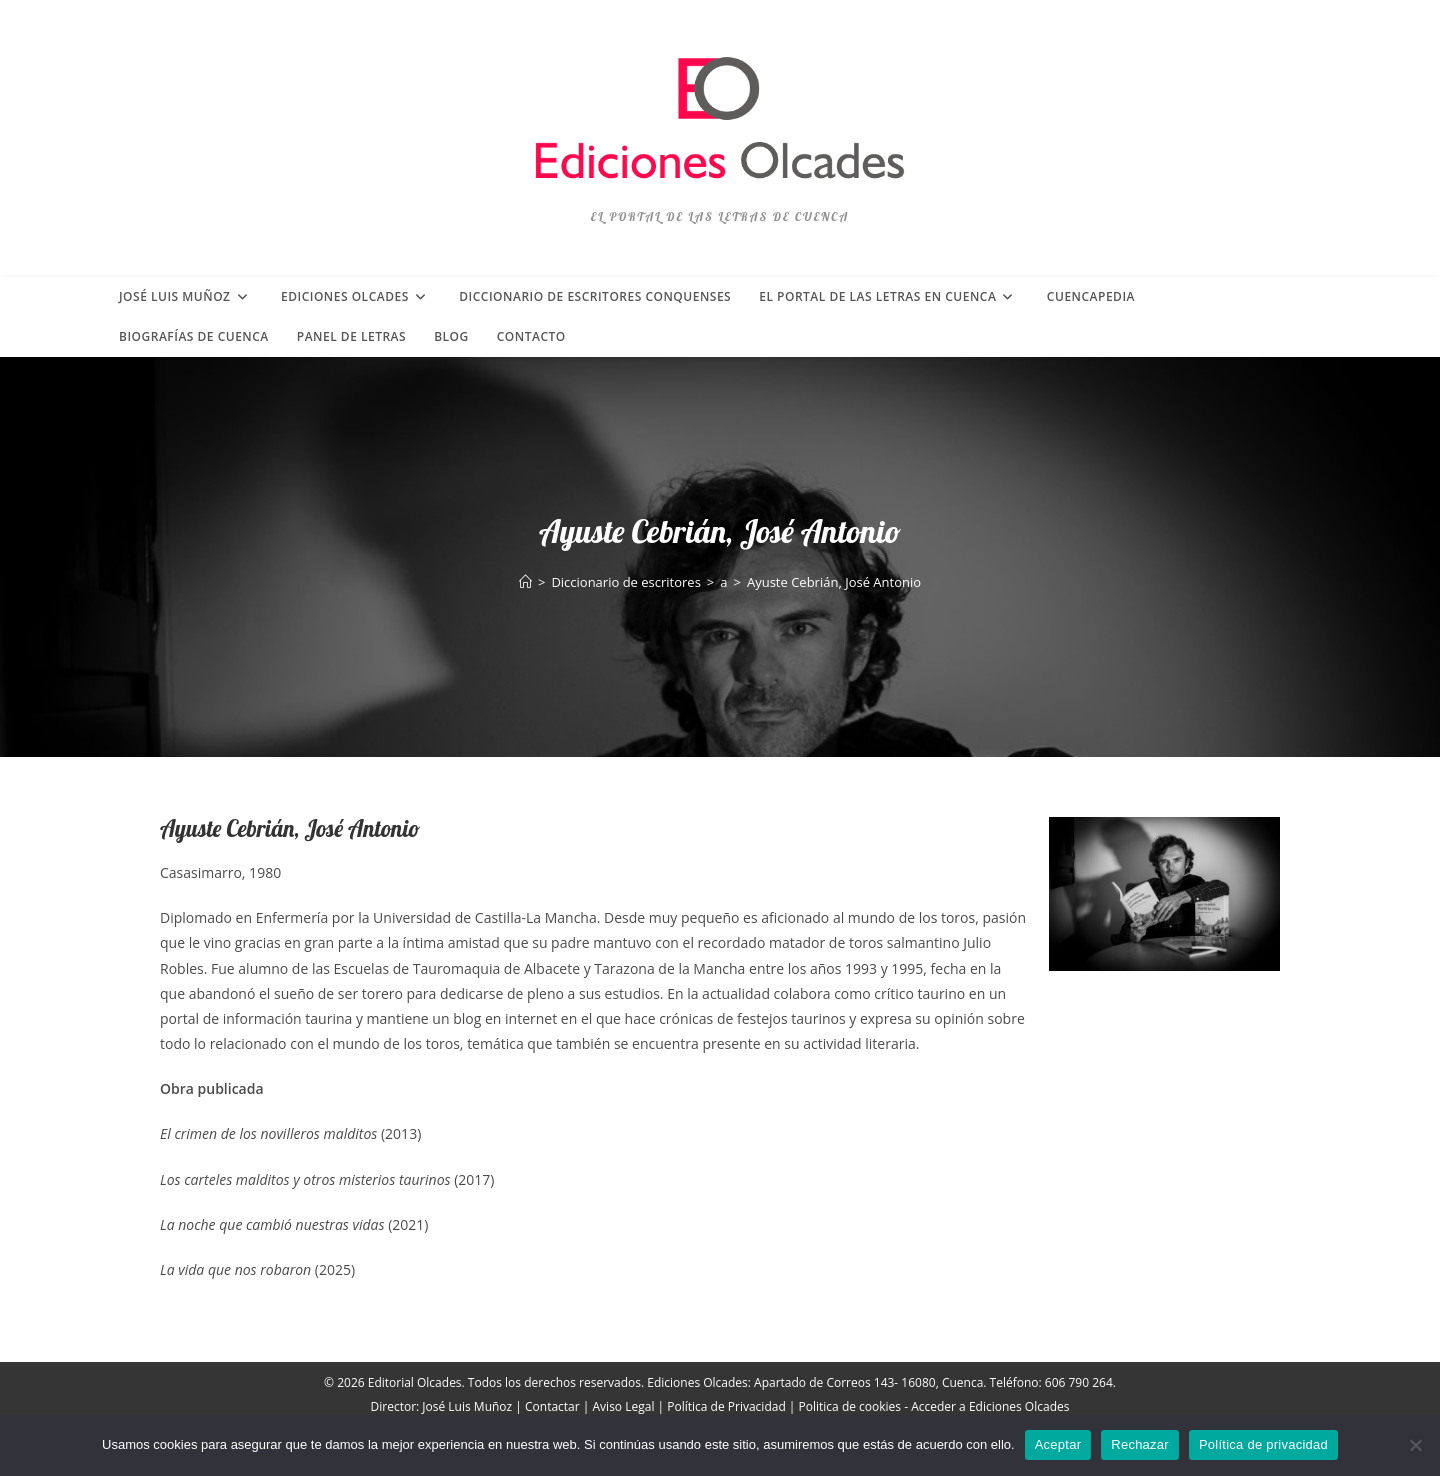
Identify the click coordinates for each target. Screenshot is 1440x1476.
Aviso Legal (624, 1406)
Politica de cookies (850, 1406)
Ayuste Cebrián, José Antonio (834, 582)
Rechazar (1140, 1444)
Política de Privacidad (726, 1406)
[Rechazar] (1415, 1445)
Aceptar (1058, 1444)
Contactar (552, 1406)
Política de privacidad (1263, 1444)
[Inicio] (525, 582)
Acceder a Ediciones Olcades (990, 1406)
